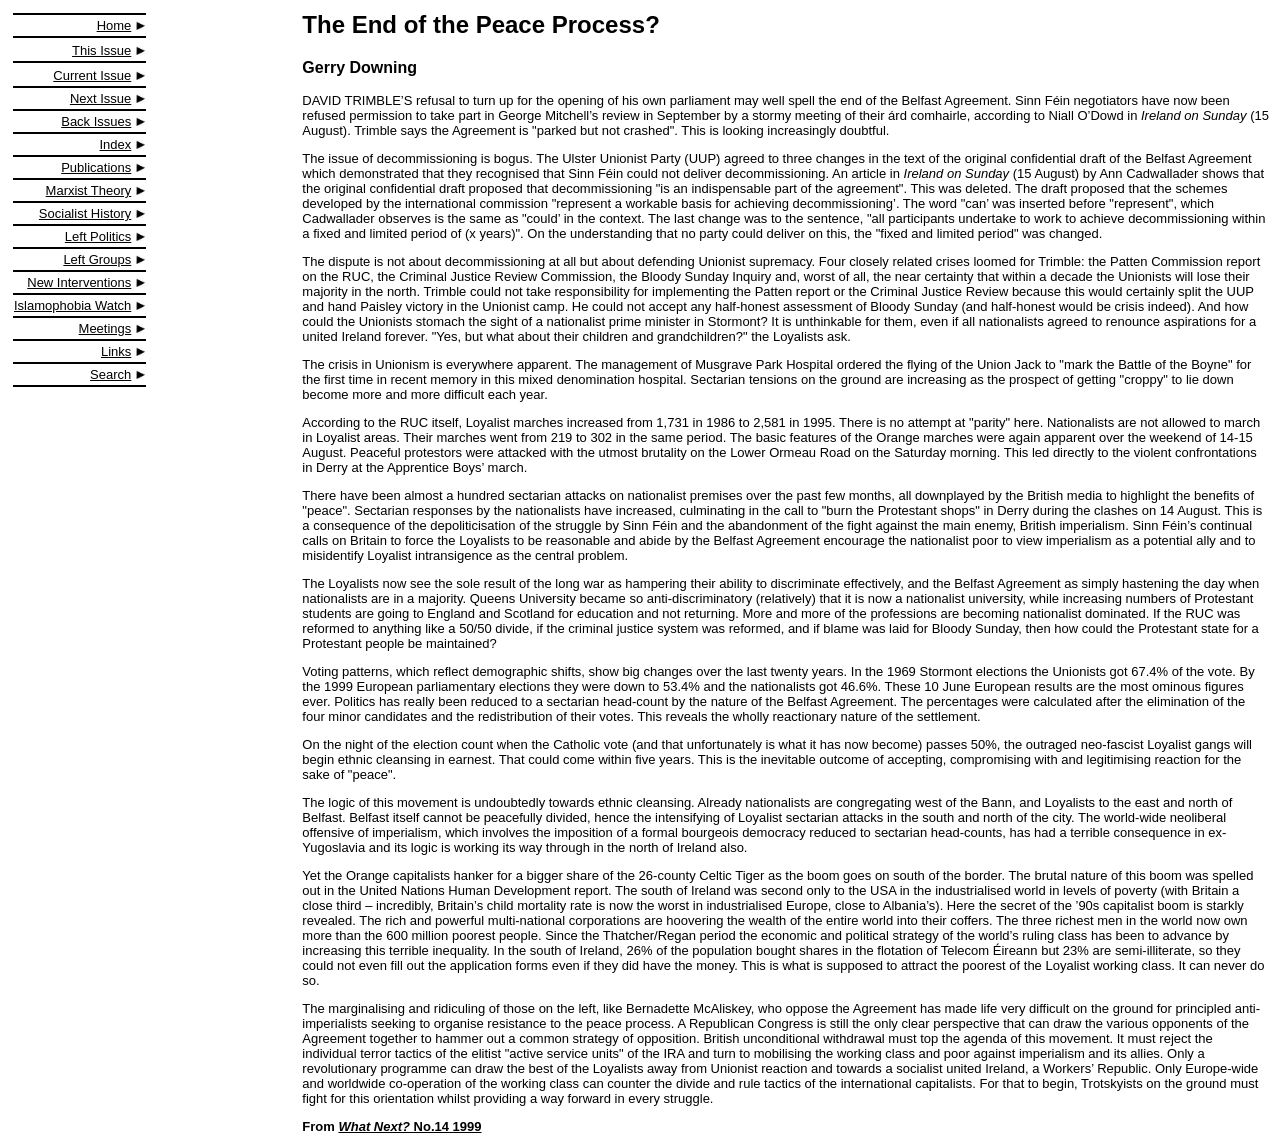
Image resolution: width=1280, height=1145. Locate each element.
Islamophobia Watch (72, 305)
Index (116, 144)
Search (110, 374)
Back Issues (96, 121)
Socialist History (85, 213)
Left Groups (97, 259)
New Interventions (79, 282)
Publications (96, 167)
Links (116, 351)
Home (114, 25)
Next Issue (100, 98)
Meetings (105, 328)
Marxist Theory (89, 190)
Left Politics (98, 236)
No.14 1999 (409, 1126)
